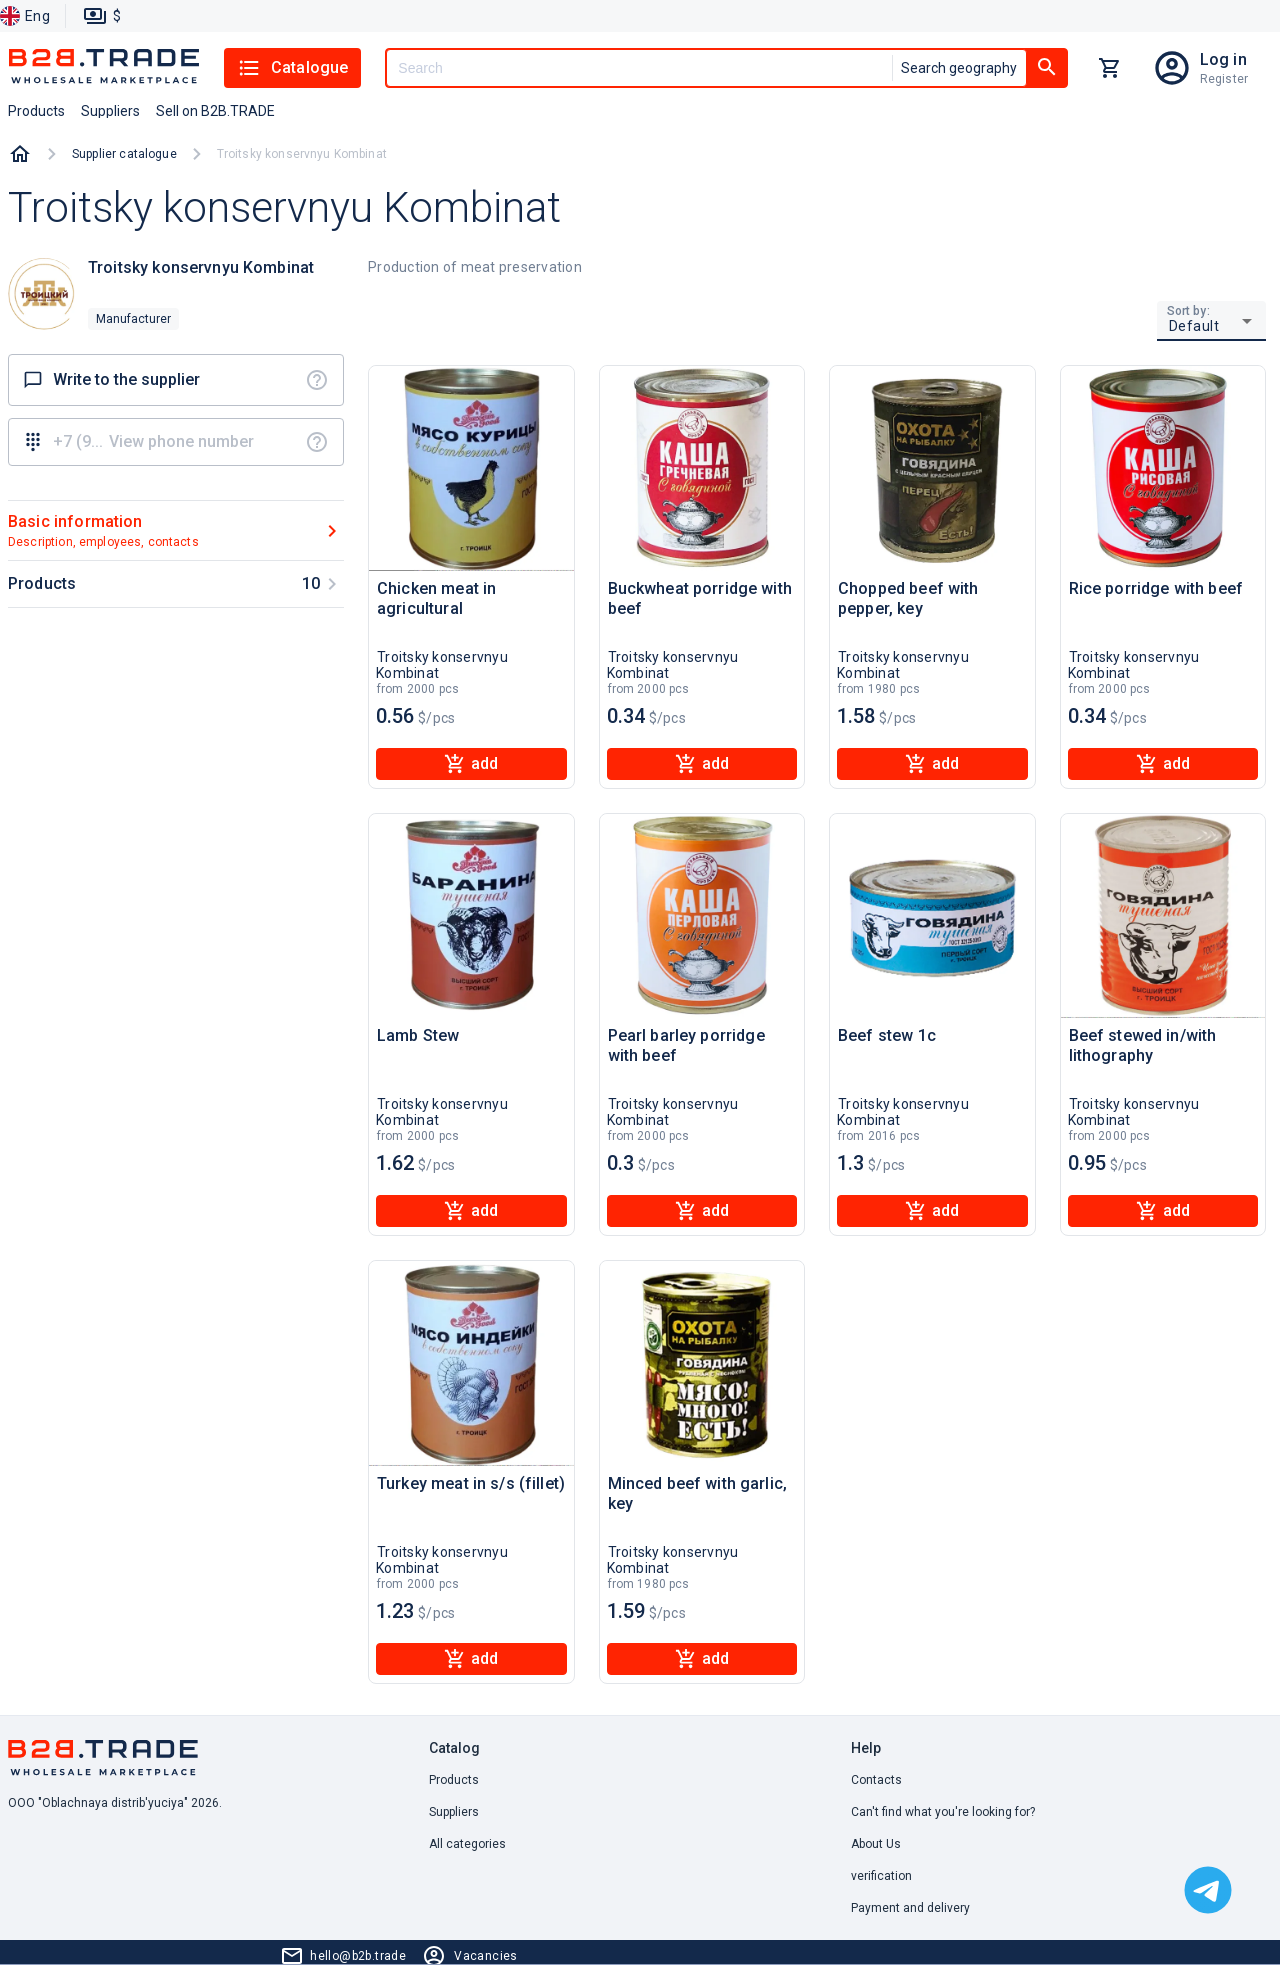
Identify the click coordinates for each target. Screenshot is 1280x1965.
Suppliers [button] (110, 111)
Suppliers (454, 1812)
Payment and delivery (910, 1908)
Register (1224, 79)
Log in (1223, 59)
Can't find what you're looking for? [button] (943, 1812)
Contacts (876, 1780)
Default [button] (1194, 326)
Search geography (959, 68)
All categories (467, 1844)
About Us (876, 1844)
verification (881, 1876)
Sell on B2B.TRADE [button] (215, 111)
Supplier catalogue (124, 154)
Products (454, 1780)
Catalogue (292, 68)
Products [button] (36, 111)
